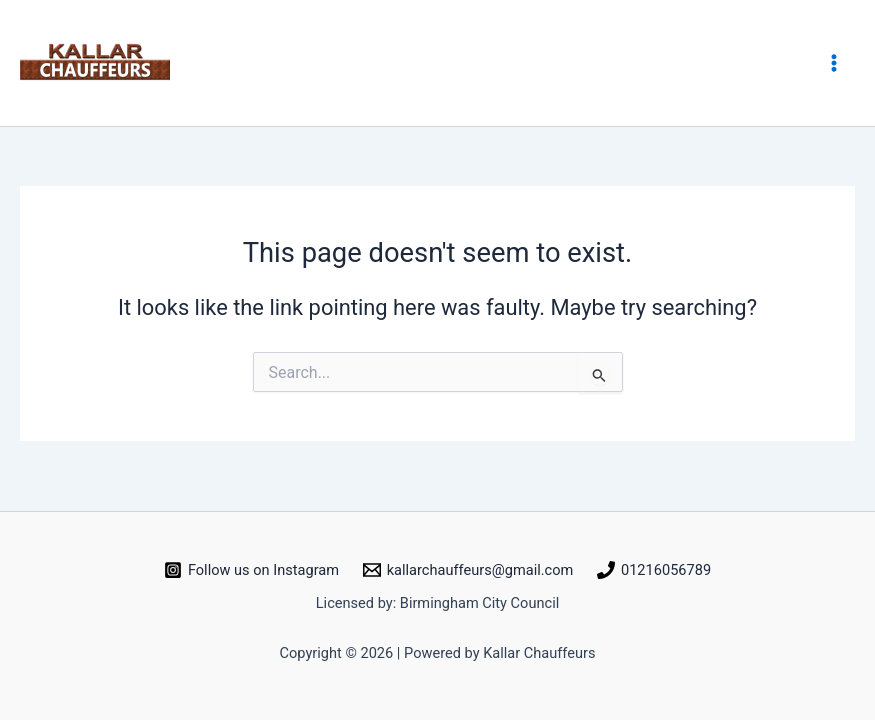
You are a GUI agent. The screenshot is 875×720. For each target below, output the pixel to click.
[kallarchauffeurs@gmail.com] (468, 570)
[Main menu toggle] (834, 63)
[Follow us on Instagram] (251, 570)
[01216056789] (654, 570)
